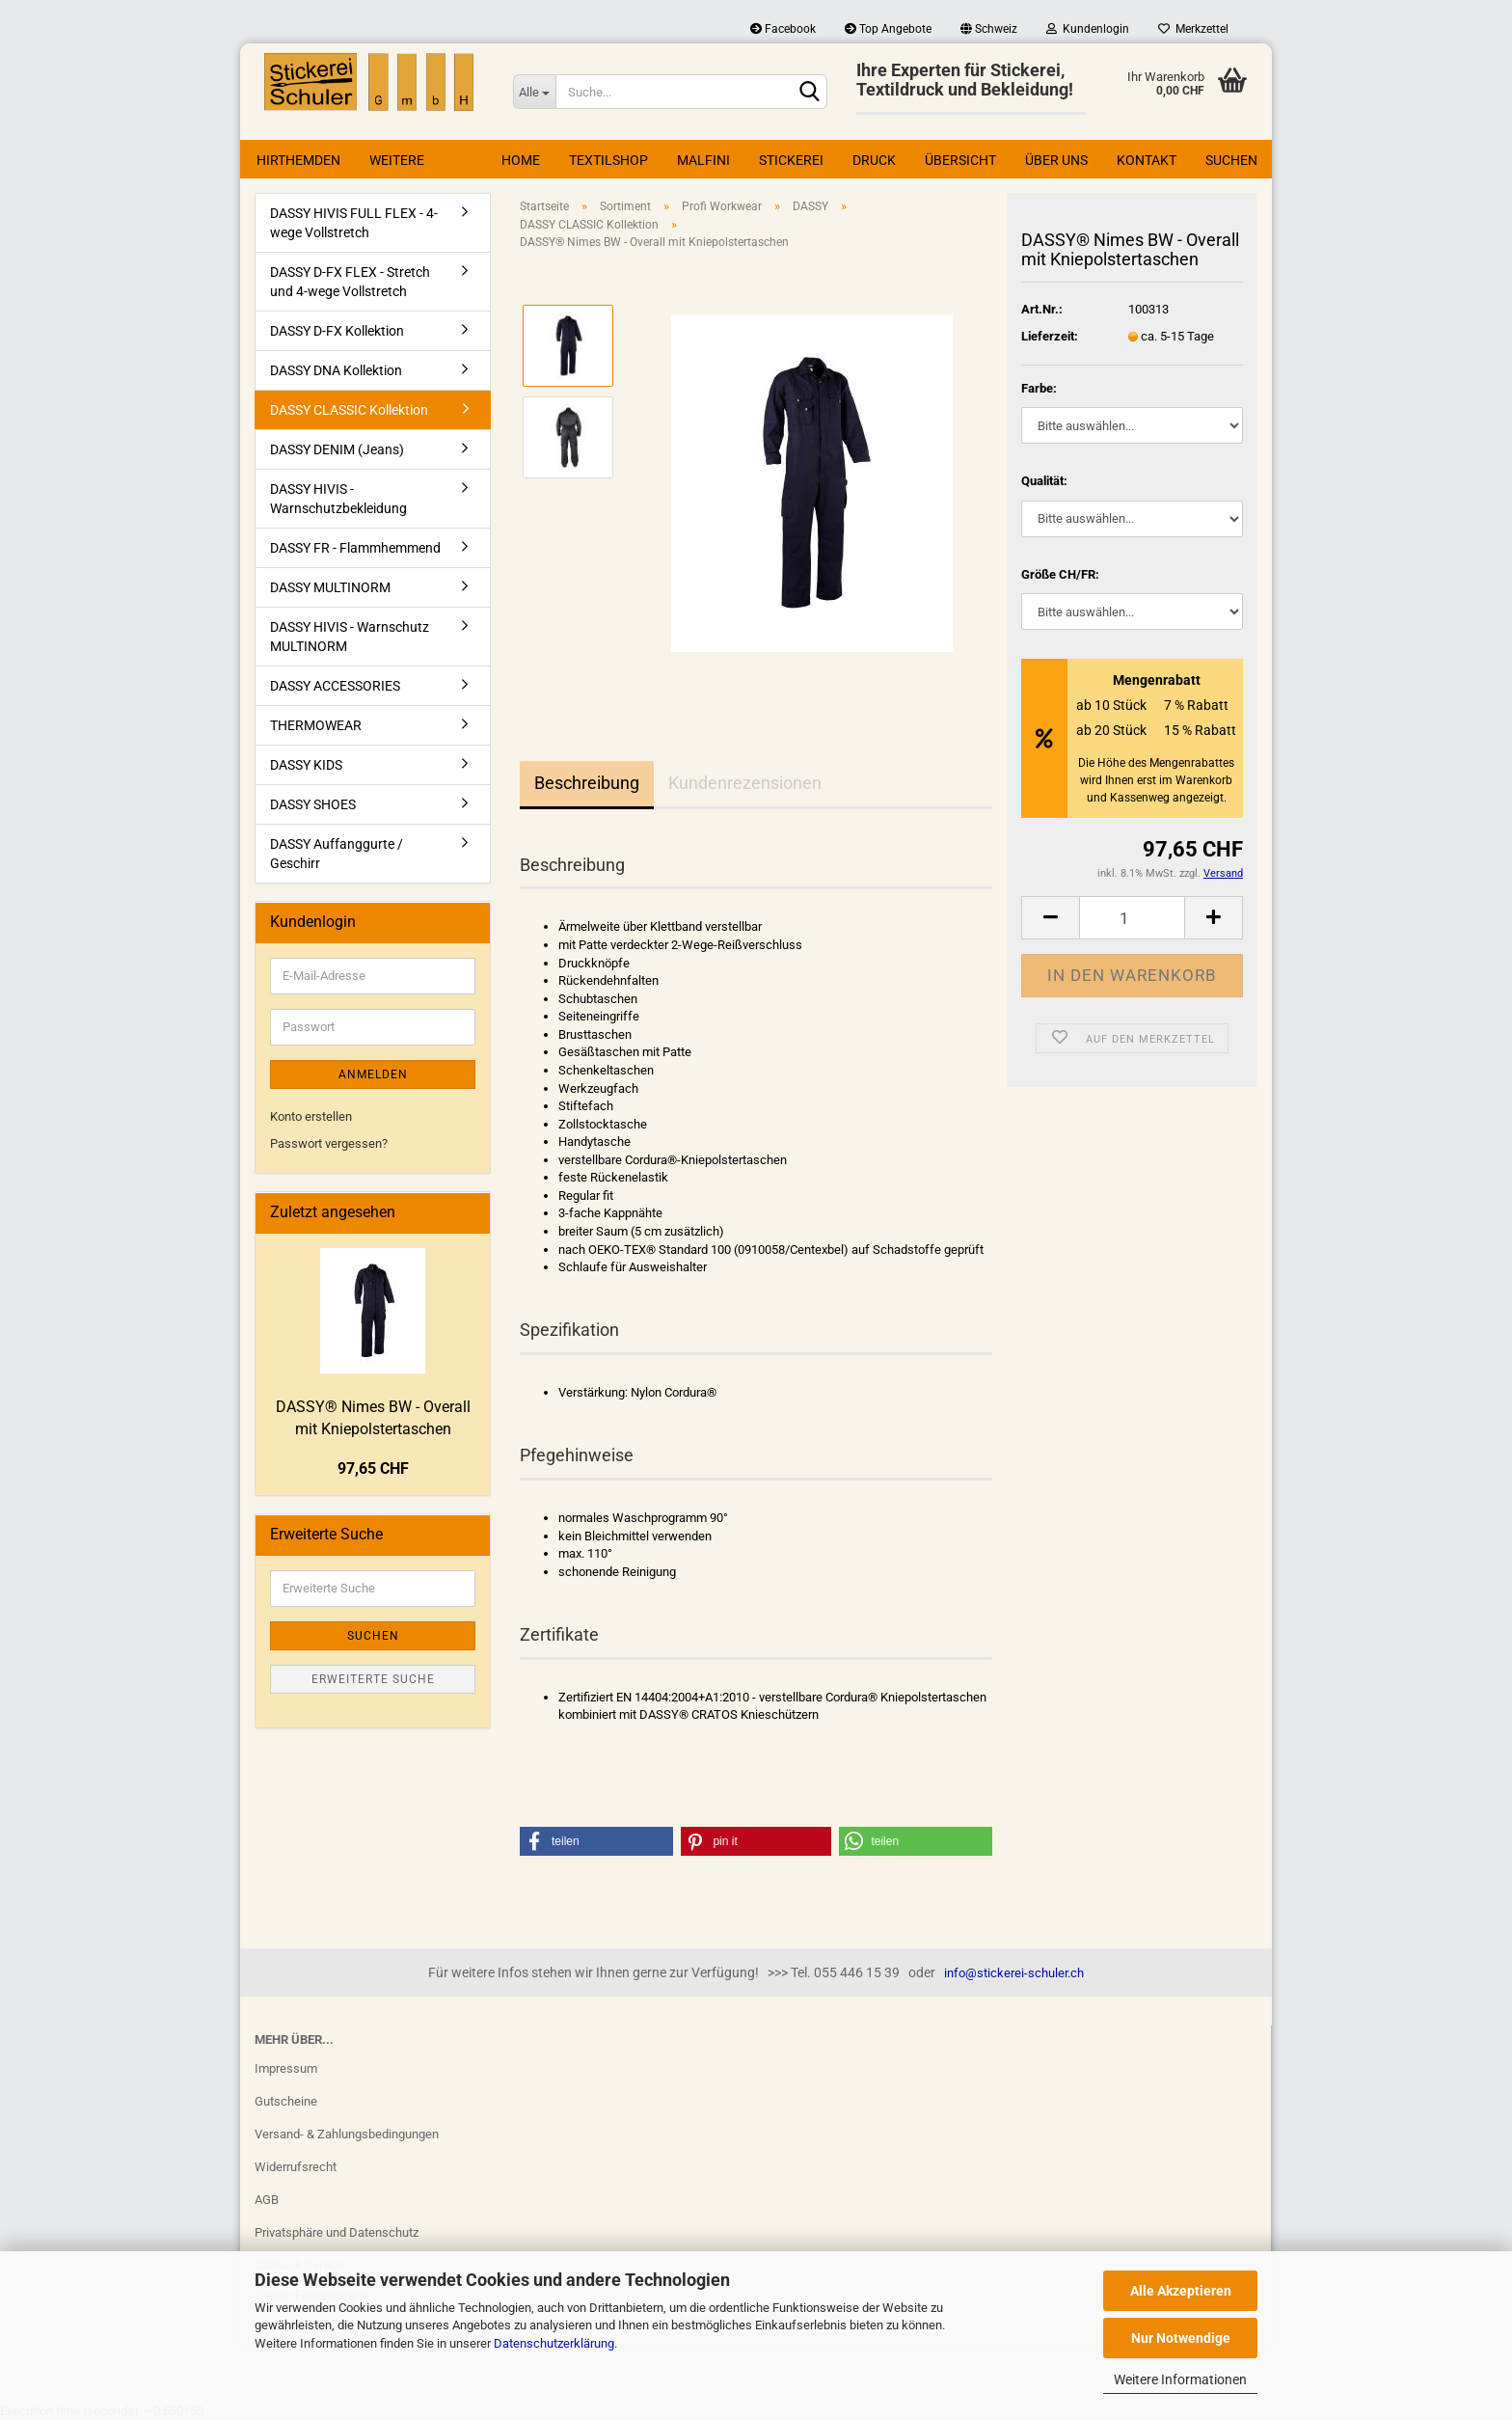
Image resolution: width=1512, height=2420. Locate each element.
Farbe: (1039, 388)
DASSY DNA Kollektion (336, 370)
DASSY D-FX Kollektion (337, 331)
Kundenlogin (1087, 29)
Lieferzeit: (1049, 336)
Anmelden (373, 1074)
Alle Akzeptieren (1180, 2290)
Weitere (396, 160)
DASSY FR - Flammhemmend (355, 548)
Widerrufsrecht (296, 2167)
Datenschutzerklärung (554, 2343)
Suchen (1231, 160)
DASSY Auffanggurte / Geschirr (336, 853)
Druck (874, 160)
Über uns (1056, 160)
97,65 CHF (373, 1468)
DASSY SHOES (313, 804)
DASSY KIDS (306, 765)
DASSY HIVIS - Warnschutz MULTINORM (349, 636)
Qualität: (1044, 481)
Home (520, 160)
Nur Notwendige (1180, 2338)
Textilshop (608, 160)
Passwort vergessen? (329, 1143)
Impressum (286, 2068)
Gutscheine (286, 2101)
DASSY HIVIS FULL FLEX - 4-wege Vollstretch (354, 222)
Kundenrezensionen (745, 783)
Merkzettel (1193, 29)
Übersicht (960, 160)
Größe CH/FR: (1060, 574)
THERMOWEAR (316, 725)
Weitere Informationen (1180, 2379)
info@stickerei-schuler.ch (1014, 1973)
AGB (267, 2199)
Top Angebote (888, 29)
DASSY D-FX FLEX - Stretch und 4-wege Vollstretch (350, 281)
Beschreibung (586, 783)
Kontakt (1146, 160)
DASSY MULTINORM (330, 587)
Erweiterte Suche (373, 1679)
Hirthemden (298, 160)
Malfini (703, 160)
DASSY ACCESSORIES (335, 685)
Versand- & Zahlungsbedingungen (347, 2134)
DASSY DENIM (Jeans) (337, 449)
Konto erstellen (311, 1116)
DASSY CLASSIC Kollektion (349, 410)
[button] (596, 1841)
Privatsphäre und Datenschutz (336, 2232)
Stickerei (791, 160)
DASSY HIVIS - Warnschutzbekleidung (338, 498)
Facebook (783, 29)
